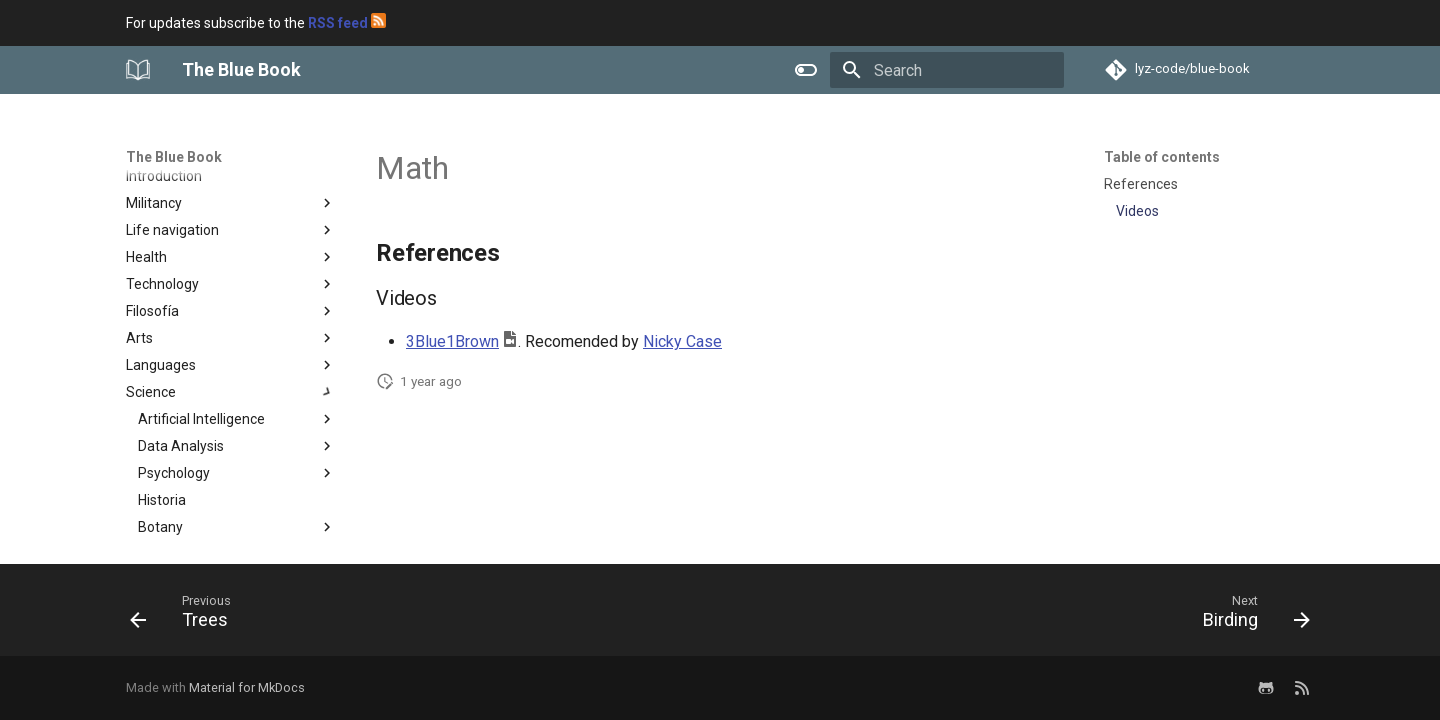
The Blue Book (174, 157)
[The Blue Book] (138, 70)
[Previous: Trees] (187, 616)
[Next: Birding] (1250, 616)
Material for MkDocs (247, 687)
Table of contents (1162, 157)
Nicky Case (682, 341)
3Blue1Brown (452, 341)
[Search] (947, 70)
